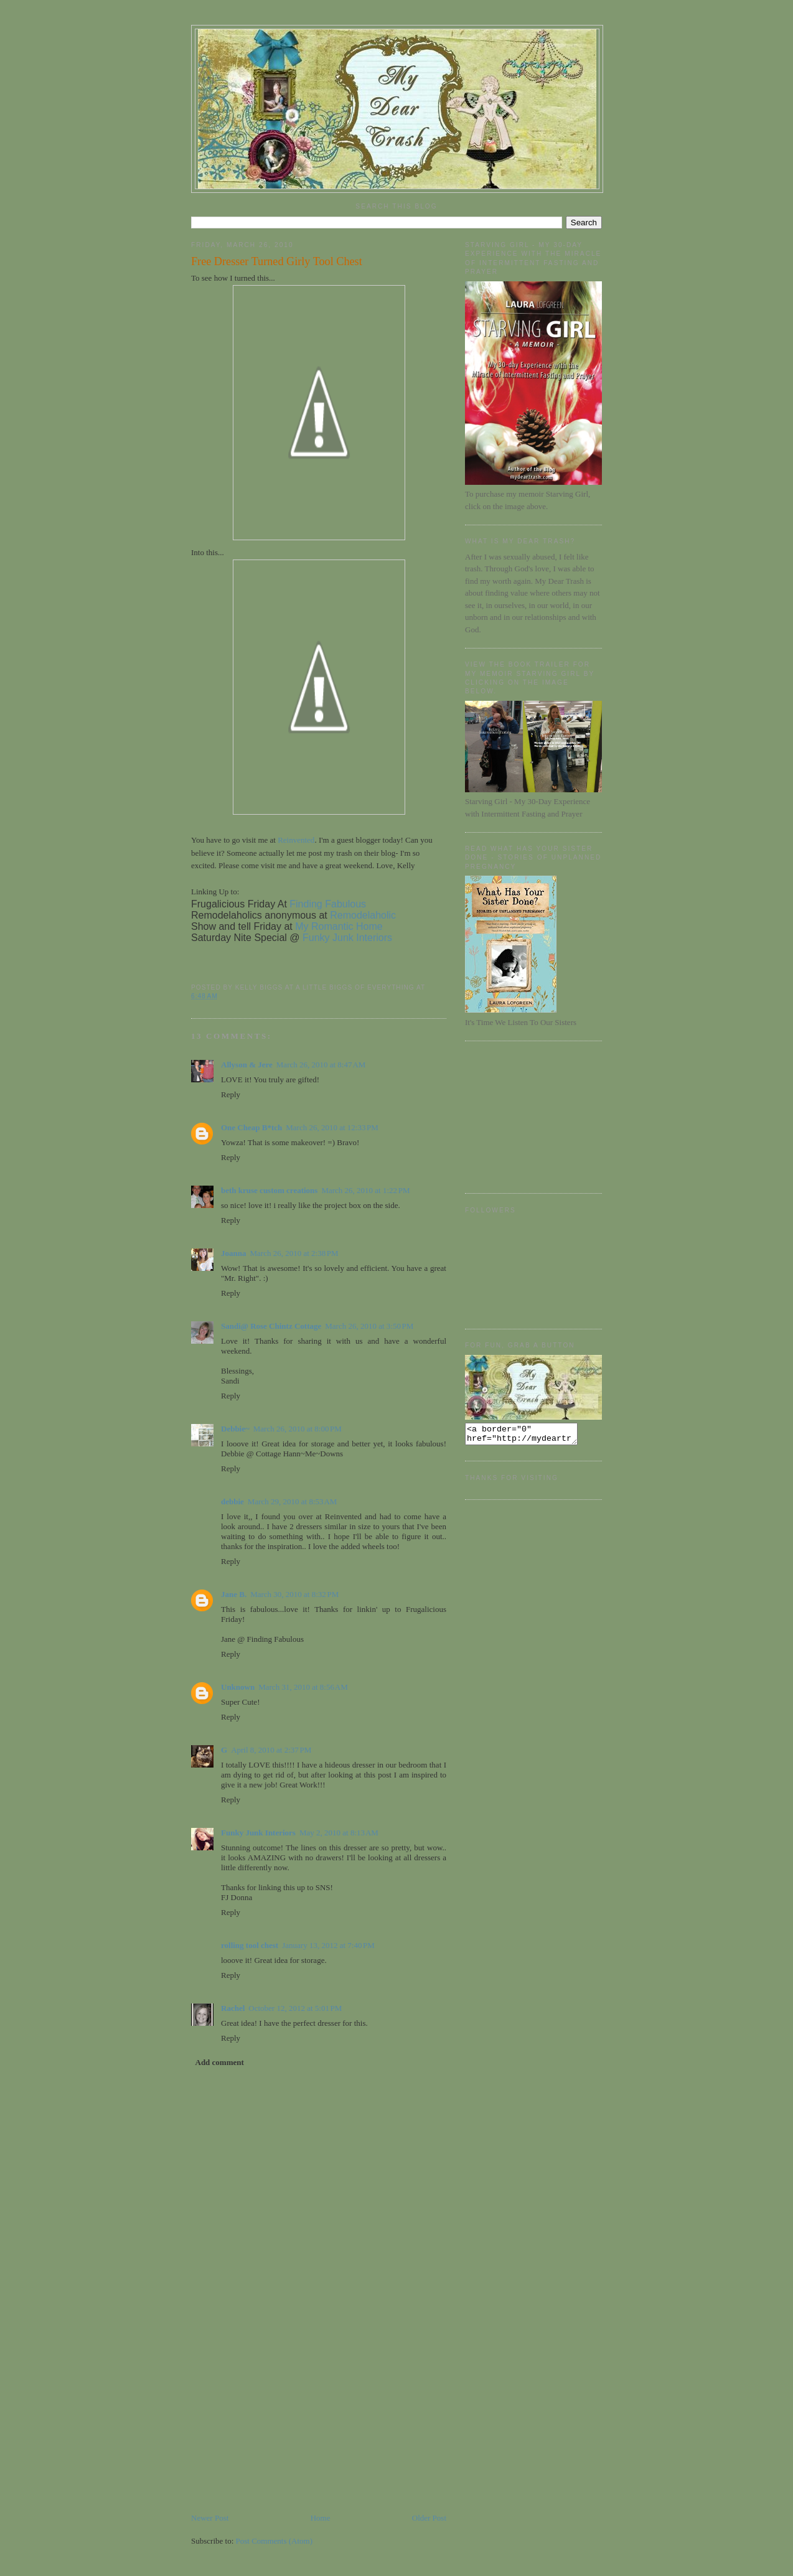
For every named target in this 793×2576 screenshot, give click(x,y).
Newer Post (209, 2517)
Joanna (233, 1253)
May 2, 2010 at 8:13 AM (338, 1832)
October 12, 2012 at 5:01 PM (295, 2008)
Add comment (219, 2062)
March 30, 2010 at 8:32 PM (294, 1594)
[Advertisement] (284, 2425)
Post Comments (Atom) (274, 2541)
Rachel (233, 2008)
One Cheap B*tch (251, 1127)
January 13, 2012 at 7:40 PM (328, 1945)
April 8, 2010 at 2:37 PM (271, 1749)
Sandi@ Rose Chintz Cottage (271, 1326)
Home (321, 2517)
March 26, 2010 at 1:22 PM (365, 1190)
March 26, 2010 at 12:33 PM (332, 1127)
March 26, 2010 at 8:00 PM (297, 1428)
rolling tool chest (249, 1945)
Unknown (238, 1687)
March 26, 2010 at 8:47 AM (321, 1064)
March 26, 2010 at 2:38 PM (294, 1253)
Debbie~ (235, 1428)
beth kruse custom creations (269, 1190)
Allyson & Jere (247, 1064)
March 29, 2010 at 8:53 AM (292, 1501)
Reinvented (296, 840)
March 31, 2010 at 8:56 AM (303, 1687)
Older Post (429, 2517)
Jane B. (233, 1594)
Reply (230, 1094)
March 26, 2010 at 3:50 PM (369, 1326)
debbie (232, 1501)
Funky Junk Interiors (258, 1832)
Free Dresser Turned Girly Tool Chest (276, 261)
